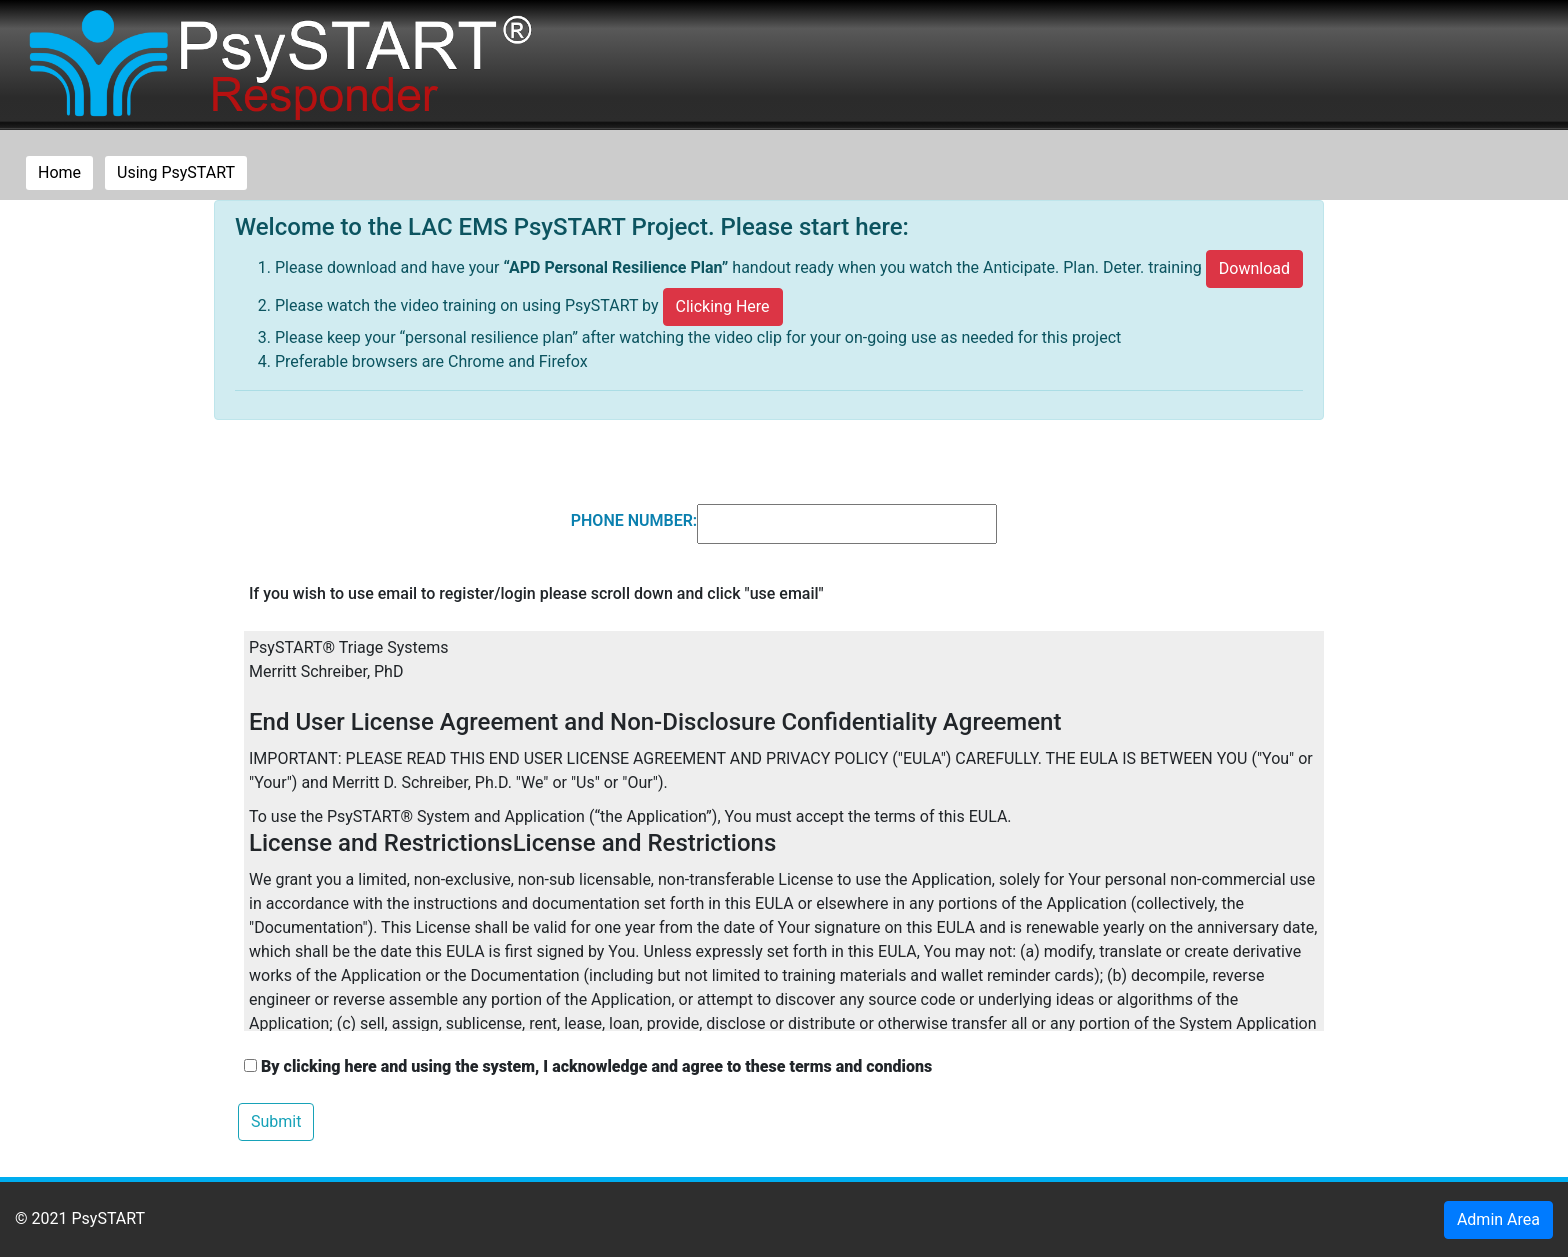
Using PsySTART (176, 172)
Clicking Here (723, 306)
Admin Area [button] (1498, 1219)
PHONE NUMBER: (634, 520)
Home (65, 171)
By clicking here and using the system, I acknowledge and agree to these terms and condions (588, 1066)
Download (1254, 268)
